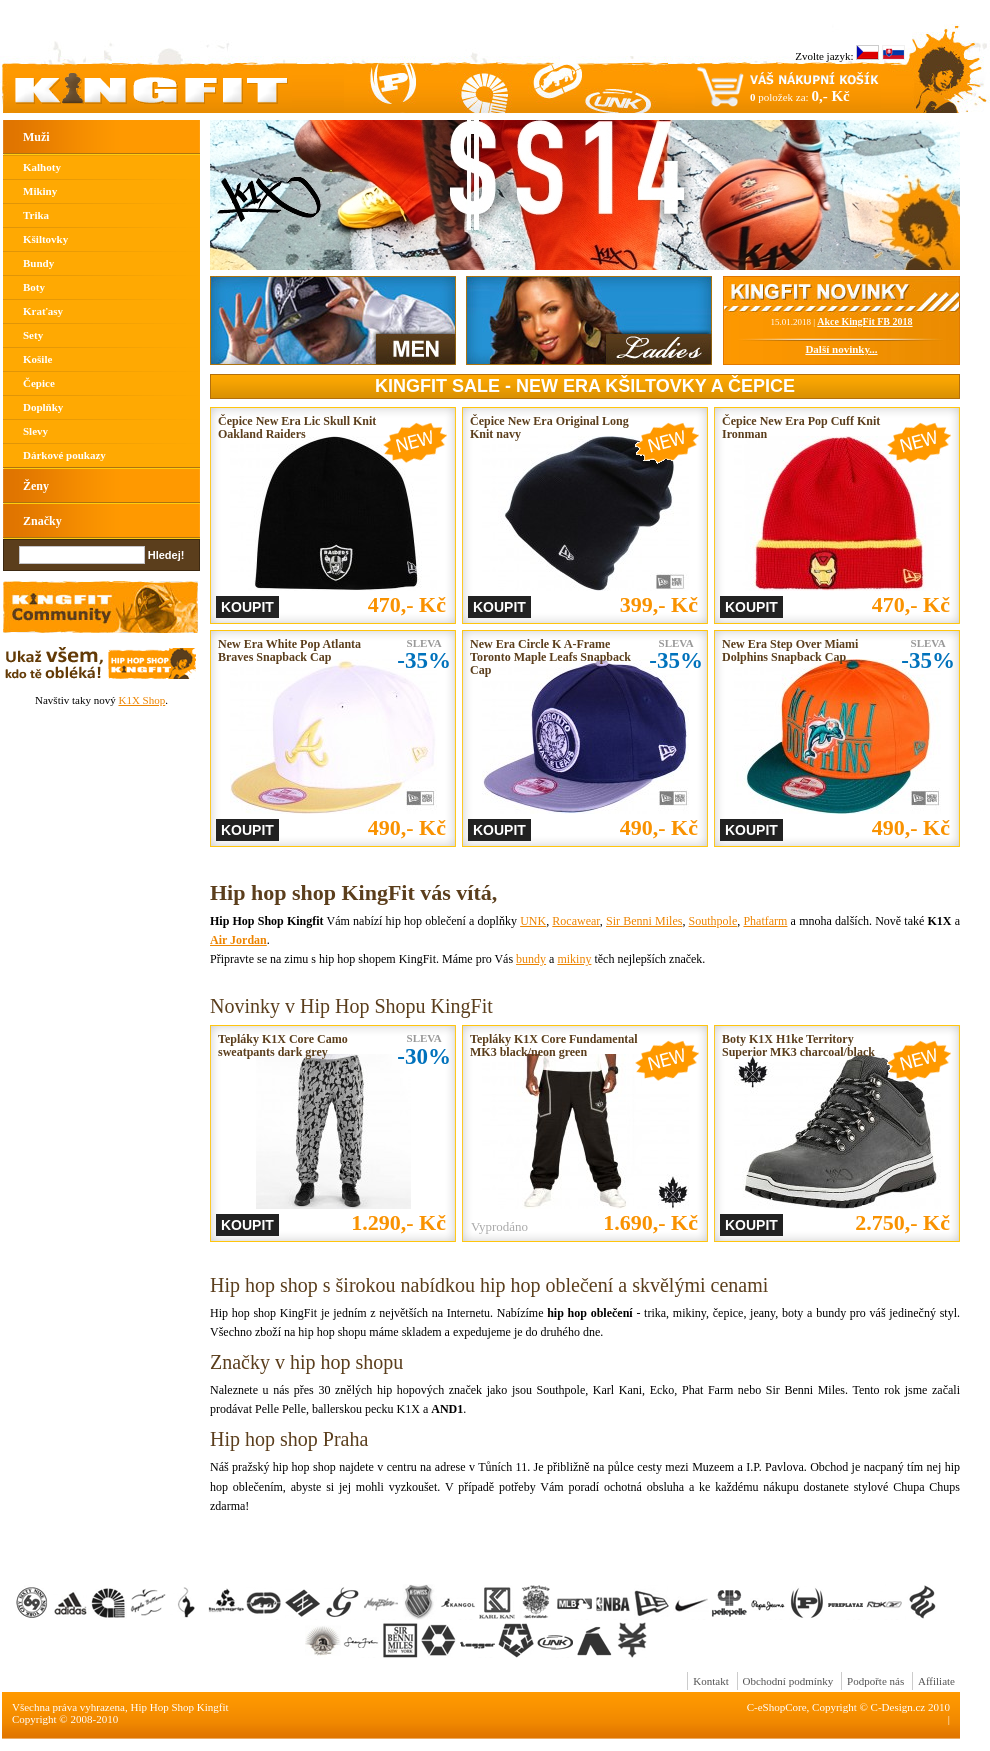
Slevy (35, 431)
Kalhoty (42, 167)
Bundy (38, 263)
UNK (533, 921)
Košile (37, 359)
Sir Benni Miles (644, 921)
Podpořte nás (875, 1681)
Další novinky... (841, 349)
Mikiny (40, 191)
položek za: (800, 96)
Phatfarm (765, 921)
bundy (531, 959)
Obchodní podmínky (788, 1681)
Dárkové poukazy (64, 455)
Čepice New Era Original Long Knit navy (549, 428)
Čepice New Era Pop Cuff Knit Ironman (801, 428)
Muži (36, 137)
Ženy (36, 486)
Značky (42, 521)
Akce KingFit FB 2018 (864, 321)
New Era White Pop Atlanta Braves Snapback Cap (289, 651)
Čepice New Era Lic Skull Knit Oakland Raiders (297, 428)
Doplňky (43, 407)
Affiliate (936, 1681)
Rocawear (576, 921)
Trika (36, 215)
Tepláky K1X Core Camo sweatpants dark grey (283, 1046)
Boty (34, 287)
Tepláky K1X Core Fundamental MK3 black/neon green (554, 1046)
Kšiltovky (45, 239)
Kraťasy (43, 311)
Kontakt (710, 1681)
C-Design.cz (898, 1707)
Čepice (39, 383)
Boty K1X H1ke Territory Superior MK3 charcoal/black (798, 1046)
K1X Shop (141, 700)
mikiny (574, 959)
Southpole (713, 921)
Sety (33, 335)
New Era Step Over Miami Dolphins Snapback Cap (790, 651)
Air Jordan (238, 940)
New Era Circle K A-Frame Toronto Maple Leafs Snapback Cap (550, 657)
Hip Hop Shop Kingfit (180, 1707)
